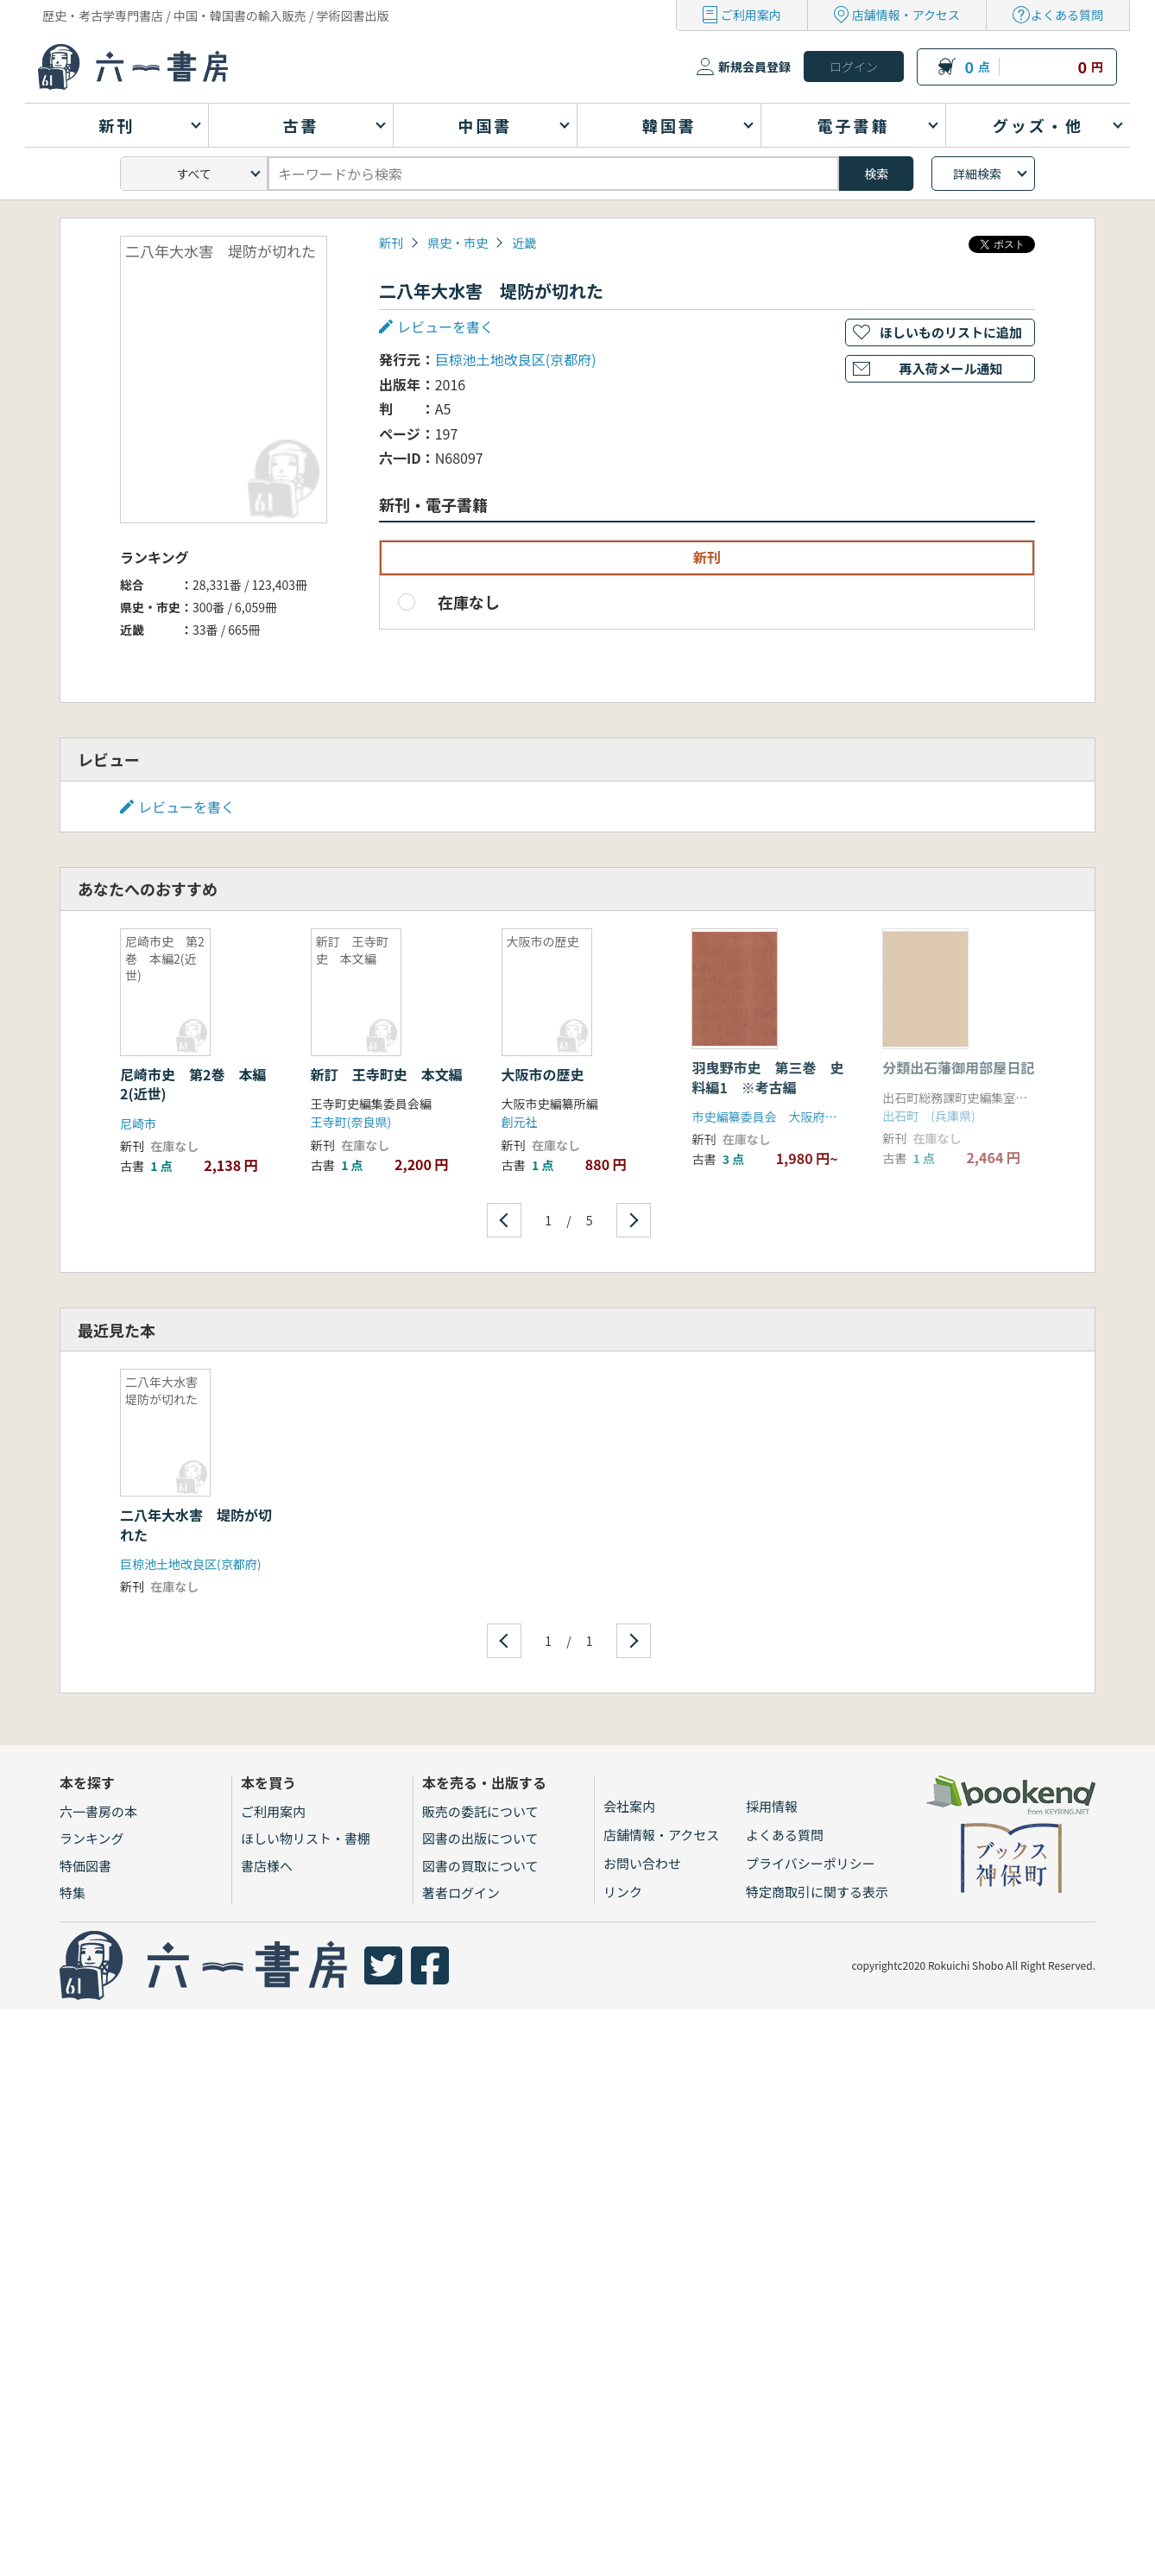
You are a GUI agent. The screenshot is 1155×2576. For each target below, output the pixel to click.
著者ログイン (461, 1892)
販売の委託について (480, 1811)
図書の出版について (480, 1838)
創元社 (520, 1121)
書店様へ (267, 1866)
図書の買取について (480, 1866)
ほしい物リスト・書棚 (305, 1838)
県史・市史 (457, 242)
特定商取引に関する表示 (817, 1892)
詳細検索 (977, 173)
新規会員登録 (754, 66)
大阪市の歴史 (543, 1074)
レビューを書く (445, 326)
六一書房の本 (98, 1811)
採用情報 (772, 1806)
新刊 (391, 242)
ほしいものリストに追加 (951, 332)
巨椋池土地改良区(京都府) (515, 359)
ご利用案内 (751, 14)
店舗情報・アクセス (906, 14)
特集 (72, 1892)
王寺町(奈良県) (351, 1121)
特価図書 (85, 1866)
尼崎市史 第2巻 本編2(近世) (193, 1084)
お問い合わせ (642, 1863)
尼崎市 (138, 1123)
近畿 (524, 242)
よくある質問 (1067, 14)
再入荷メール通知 (950, 368)
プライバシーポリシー (810, 1863)
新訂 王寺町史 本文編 (387, 1074)
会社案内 (629, 1806)
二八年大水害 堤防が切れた (196, 1524)
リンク (622, 1892)
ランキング (92, 1838)
